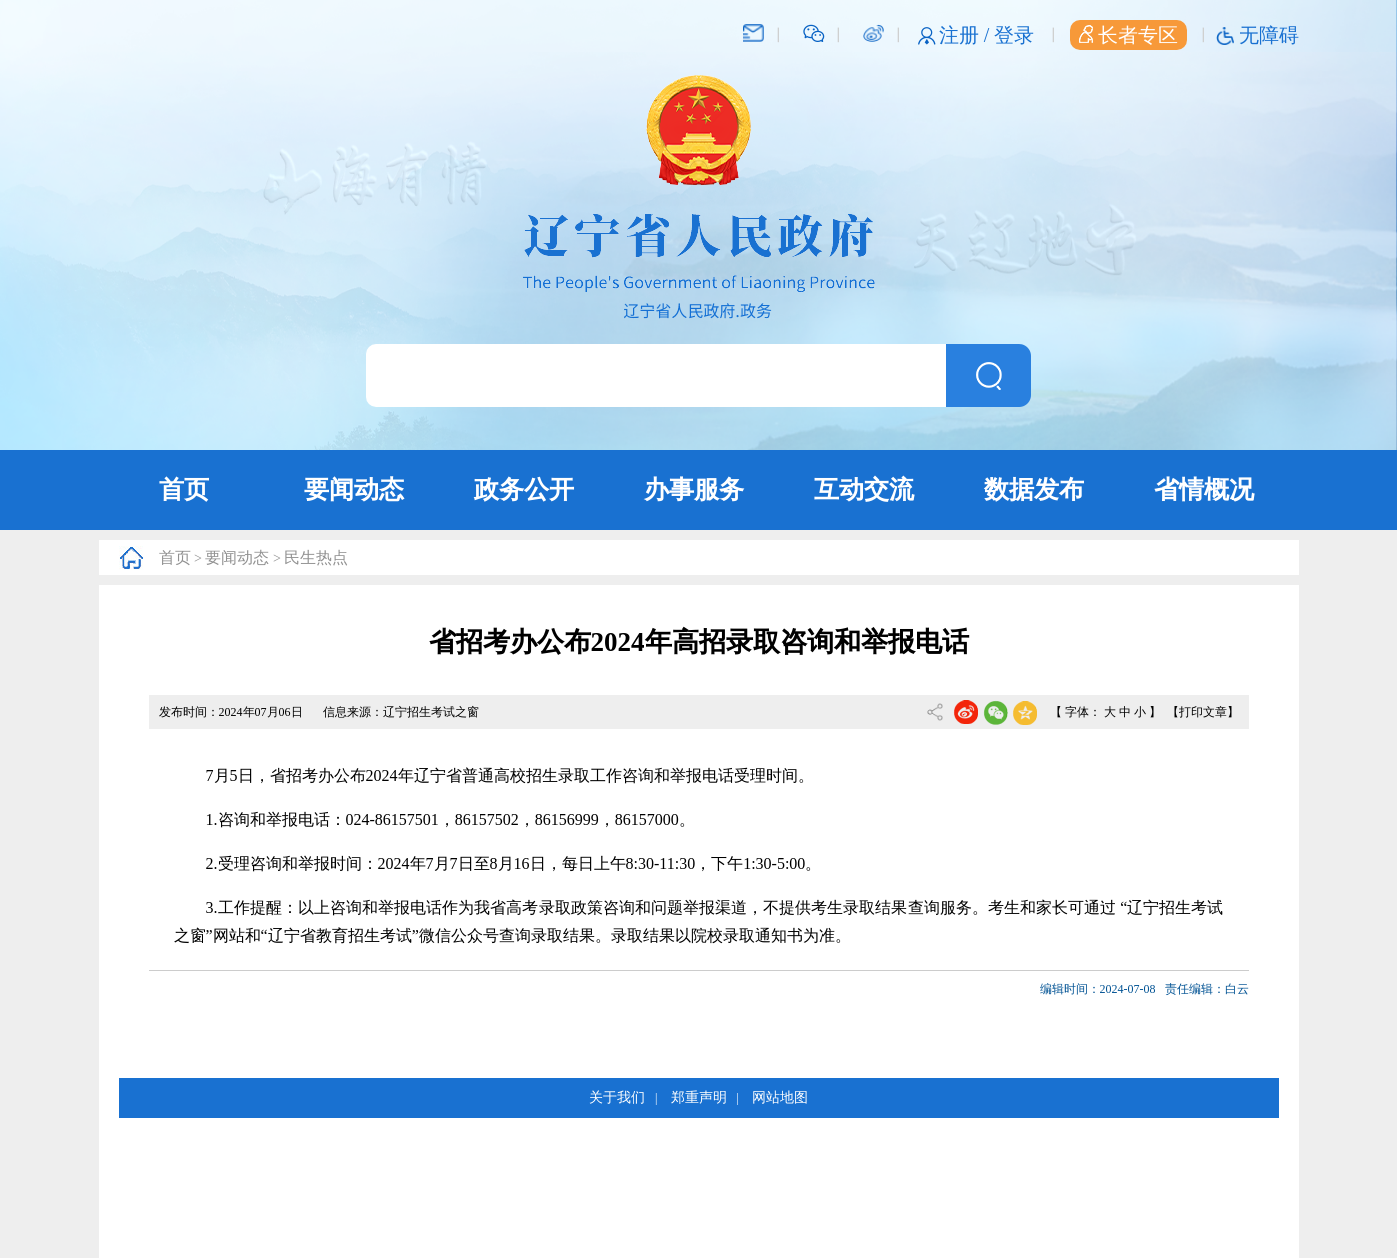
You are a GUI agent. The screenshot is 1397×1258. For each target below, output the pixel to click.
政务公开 (524, 489)
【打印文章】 (1203, 712)
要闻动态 (354, 489)
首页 (184, 489)
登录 (1014, 35)
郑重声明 (699, 1097)
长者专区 (1128, 35)
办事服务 (694, 489)
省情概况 (1204, 489)
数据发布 (1034, 489)
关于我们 (617, 1097)
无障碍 (1269, 35)
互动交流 (864, 489)
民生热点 (316, 557)
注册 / (967, 35)
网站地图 (780, 1097)
